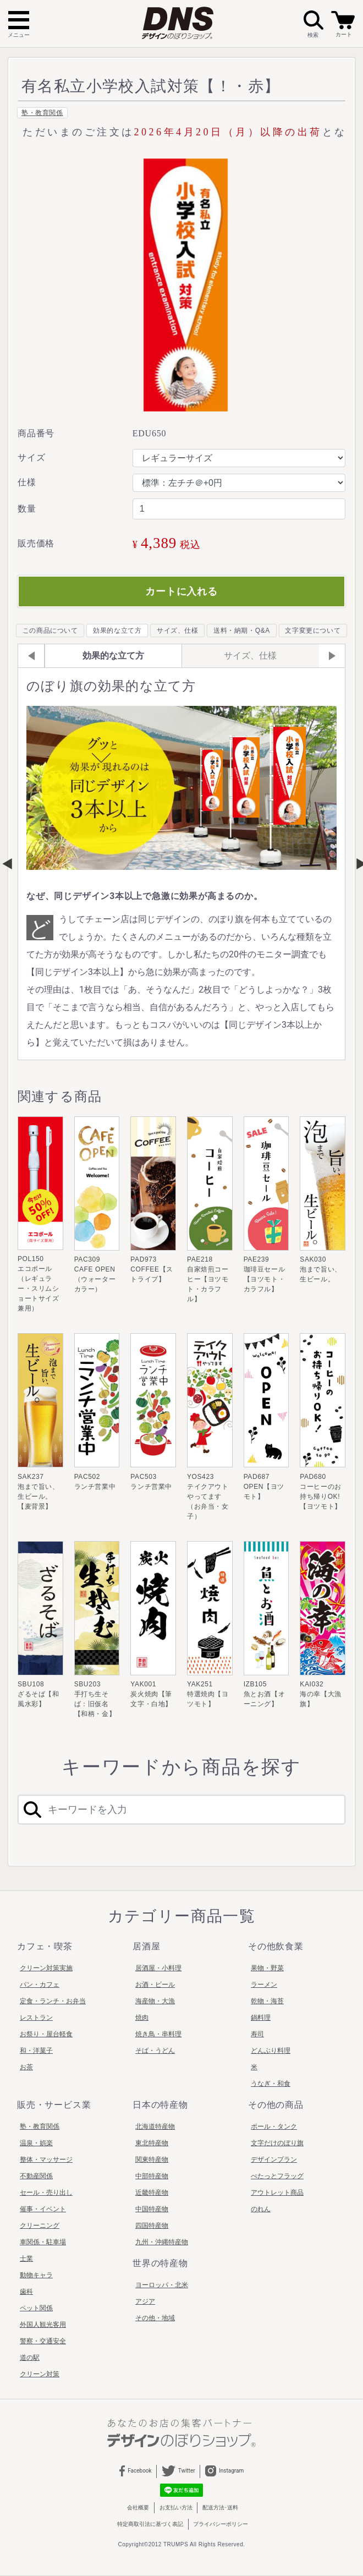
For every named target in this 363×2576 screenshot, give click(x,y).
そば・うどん (155, 2050)
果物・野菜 (267, 1968)
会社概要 (138, 2507)
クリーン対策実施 (46, 1968)
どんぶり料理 (270, 2050)
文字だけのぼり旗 (277, 2143)
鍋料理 (261, 2017)
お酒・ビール (155, 1984)
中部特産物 (151, 2176)
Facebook (135, 2471)
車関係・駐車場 (43, 2242)
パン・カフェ (39, 1984)
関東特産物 (151, 2159)
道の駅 (30, 2357)
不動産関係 (36, 2176)
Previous (7, 863)
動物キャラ (36, 2275)
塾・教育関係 (42, 113)
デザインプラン (274, 2159)
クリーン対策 (39, 2374)
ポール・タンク (274, 2126)
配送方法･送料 (220, 2507)
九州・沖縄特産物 (161, 2242)
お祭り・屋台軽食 (46, 2034)
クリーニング (39, 2225)
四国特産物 (151, 2225)
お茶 (26, 2067)
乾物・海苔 (267, 2001)
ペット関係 (36, 2308)
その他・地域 (155, 2318)
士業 (26, 2258)
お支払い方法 (176, 2507)
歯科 (26, 2291)
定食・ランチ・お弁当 (53, 2001)
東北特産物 (151, 2143)
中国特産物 (151, 2209)
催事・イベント (43, 2209)
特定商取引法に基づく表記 (150, 2524)
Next (355, 863)
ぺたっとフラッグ (277, 2176)
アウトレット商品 (277, 2192)
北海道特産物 (155, 2126)
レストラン (36, 2017)
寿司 (257, 2034)
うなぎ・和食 (270, 2083)
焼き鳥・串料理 (158, 2034)
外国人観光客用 (43, 2324)
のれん (261, 2209)
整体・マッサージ (46, 2159)
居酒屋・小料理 (158, 1968)
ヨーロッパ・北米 (161, 2285)
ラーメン (264, 1984)
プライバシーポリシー (220, 2524)
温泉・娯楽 (36, 2143)
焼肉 (141, 2017)
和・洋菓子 (36, 2050)
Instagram (224, 2471)
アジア (145, 2301)
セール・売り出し (46, 2192)
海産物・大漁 (155, 2001)
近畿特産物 (151, 2192)
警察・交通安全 (43, 2341)
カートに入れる (181, 591)
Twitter (178, 2471)
